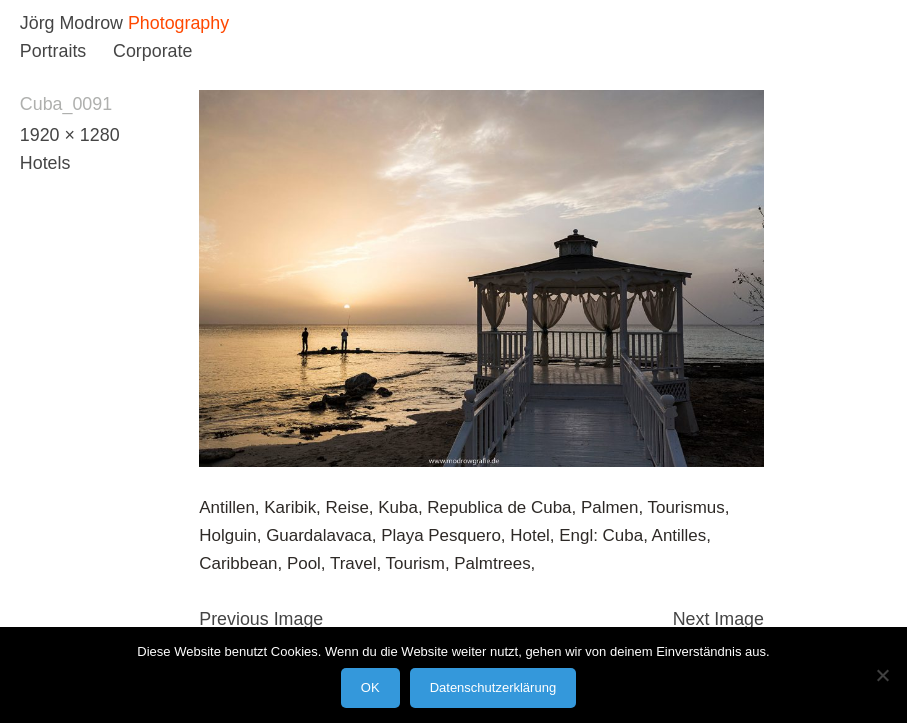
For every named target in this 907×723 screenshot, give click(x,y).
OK (370, 687)
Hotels (45, 163)
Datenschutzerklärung (493, 687)
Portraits (53, 51)
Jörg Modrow (71, 23)
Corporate (152, 51)
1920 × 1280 (70, 135)
